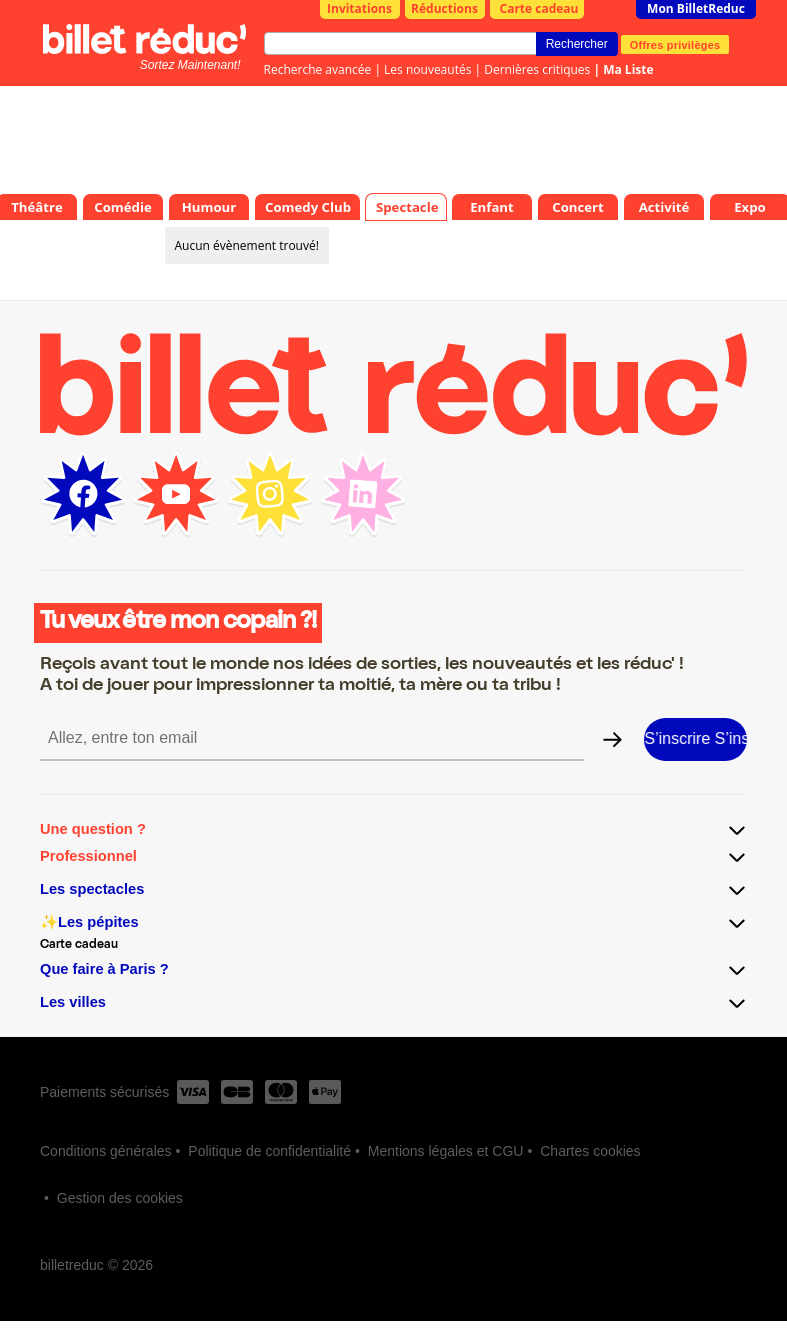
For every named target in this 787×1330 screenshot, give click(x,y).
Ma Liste (628, 69)
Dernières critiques (537, 69)
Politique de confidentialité (269, 1151)
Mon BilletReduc (696, 8)
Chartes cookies (590, 1151)
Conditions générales (106, 1151)
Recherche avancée (318, 69)
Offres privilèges (675, 44)
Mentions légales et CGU (446, 1151)
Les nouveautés (427, 69)
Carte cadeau (539, 8)
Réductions (444, 8)
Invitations (359, 8)
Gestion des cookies (120, 1198)
